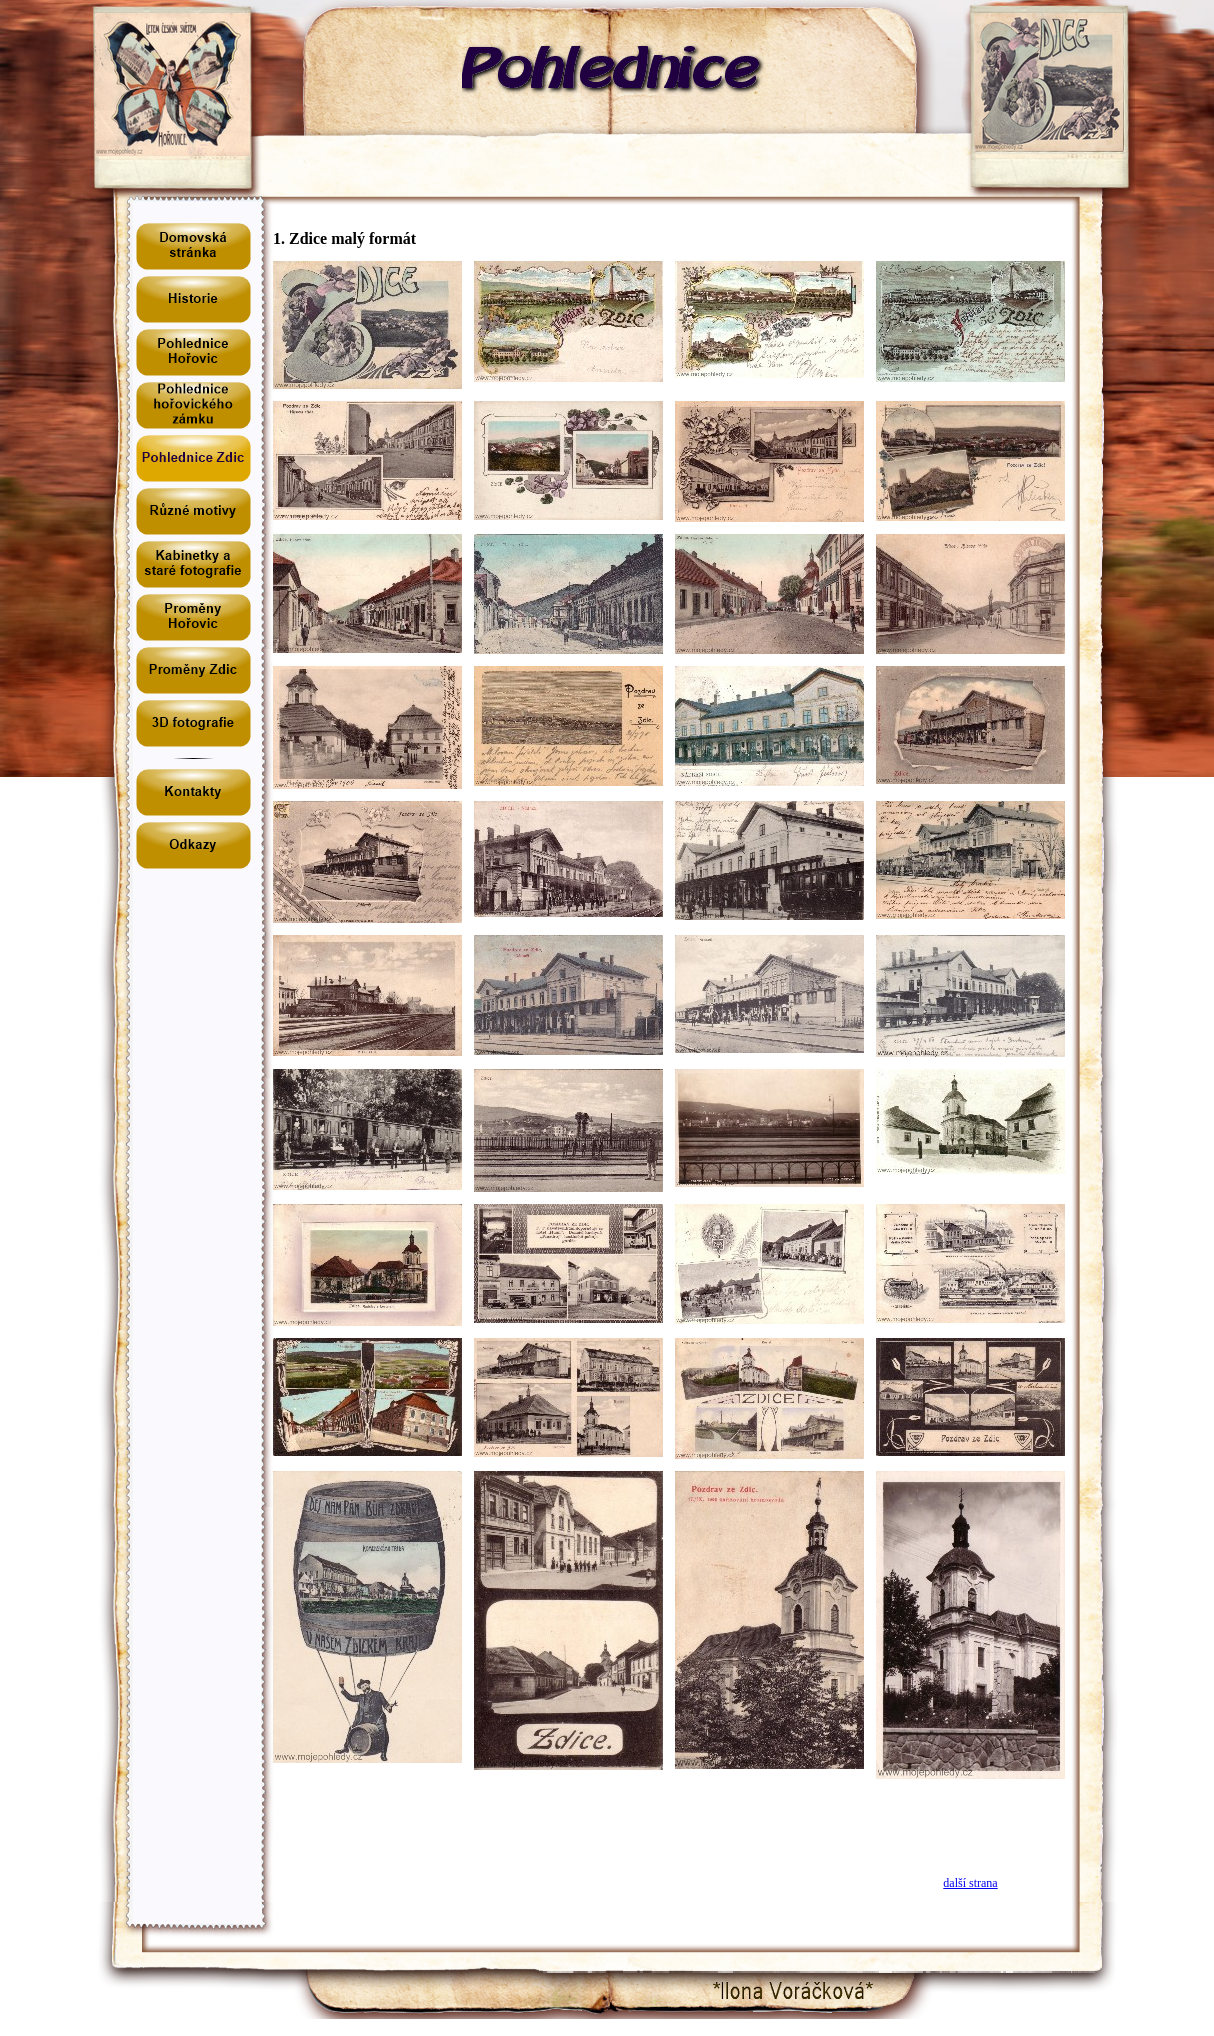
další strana (970, 1883)
